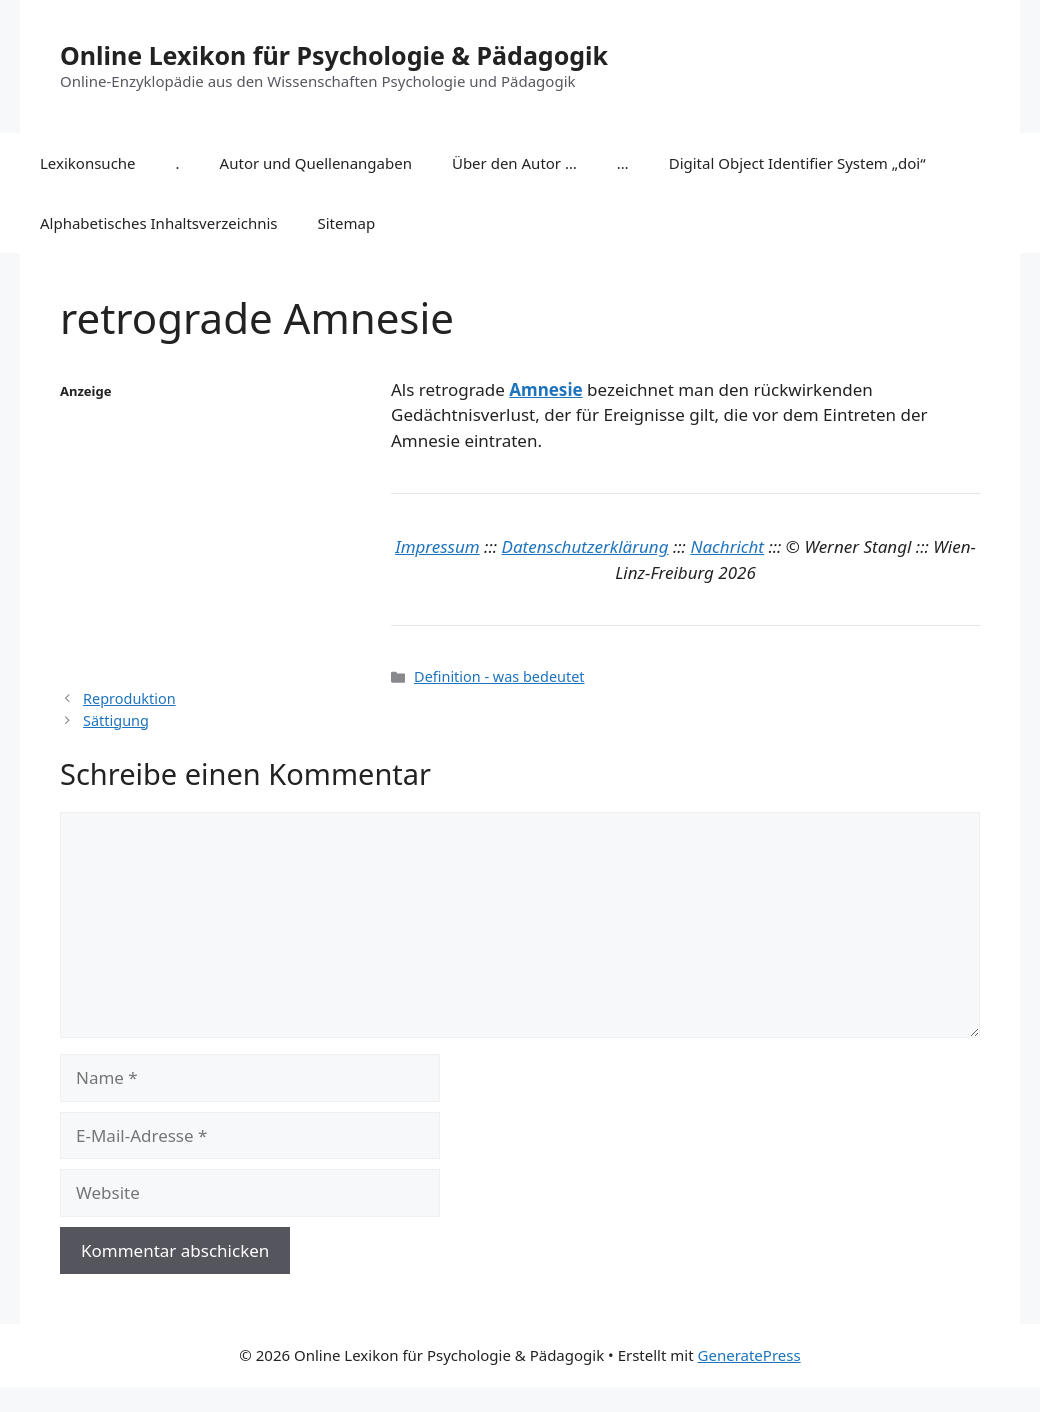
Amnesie (545, 389)
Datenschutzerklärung (585, 546)
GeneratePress (749, 1355)
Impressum (437, 546)
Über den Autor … (514, 163)
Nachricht (727, 546)
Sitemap (347, 223)
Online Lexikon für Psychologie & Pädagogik (334, 55)
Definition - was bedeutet (499, 676)
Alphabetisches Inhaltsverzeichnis (159, 223)
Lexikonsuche (88, 163)
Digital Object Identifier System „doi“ (797, 163)
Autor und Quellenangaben (316, 163)
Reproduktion (129, 698)
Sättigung (116, 720)
